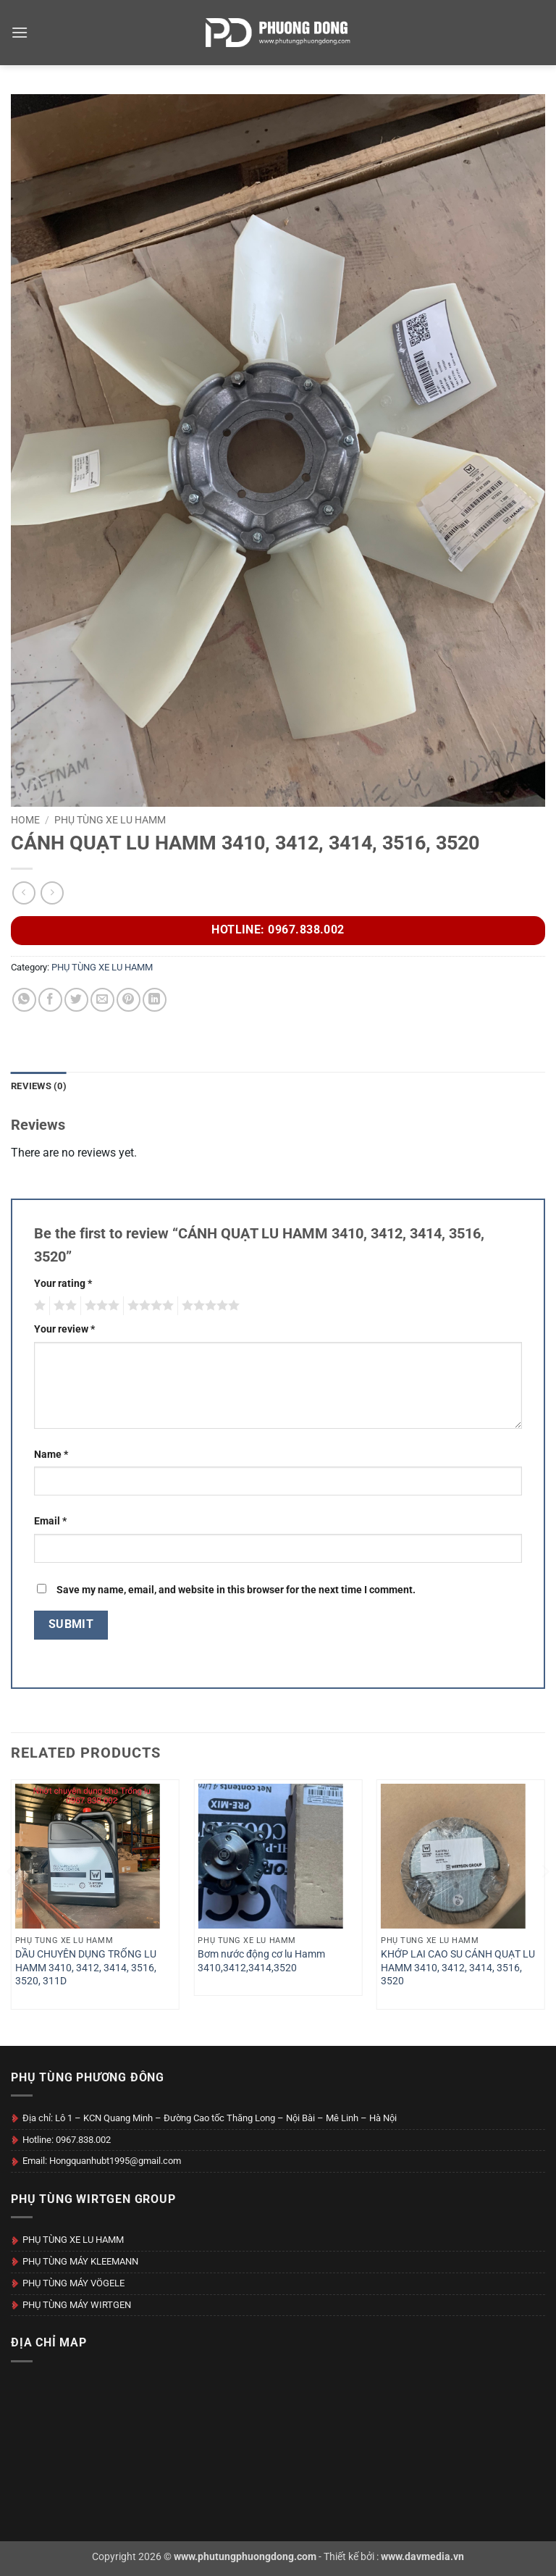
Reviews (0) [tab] (39, 1086)
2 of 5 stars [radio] (63, 1305)
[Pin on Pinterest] (128, 1000)
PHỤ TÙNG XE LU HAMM (110, 820)
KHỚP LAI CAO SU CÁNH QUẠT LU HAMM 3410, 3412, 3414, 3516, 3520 (458, 1967)
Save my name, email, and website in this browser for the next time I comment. (236, 1590)
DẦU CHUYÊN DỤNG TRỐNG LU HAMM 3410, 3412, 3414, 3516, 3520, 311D (85, 1967)
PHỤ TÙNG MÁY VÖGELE (73, 2283)
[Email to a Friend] (102, 1000)
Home (25, 820)
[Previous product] (52, 892)
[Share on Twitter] (76, 1000)
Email (50, 1521)
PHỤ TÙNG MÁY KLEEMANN (80, 2261)
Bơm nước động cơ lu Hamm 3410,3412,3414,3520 (261, 1961)
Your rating (63, 1283)
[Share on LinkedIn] (155, 1000)
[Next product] (23, 892)
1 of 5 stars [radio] (38, 1305)
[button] (19, 32)
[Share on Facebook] (50, 1000)
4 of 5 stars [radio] (148, 1305)
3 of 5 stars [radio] (99, 1305)
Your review (64, 1329)
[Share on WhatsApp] (24, 1000)
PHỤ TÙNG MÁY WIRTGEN (76, 2304)
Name (51, 1454)
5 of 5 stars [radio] (208, 1305)
